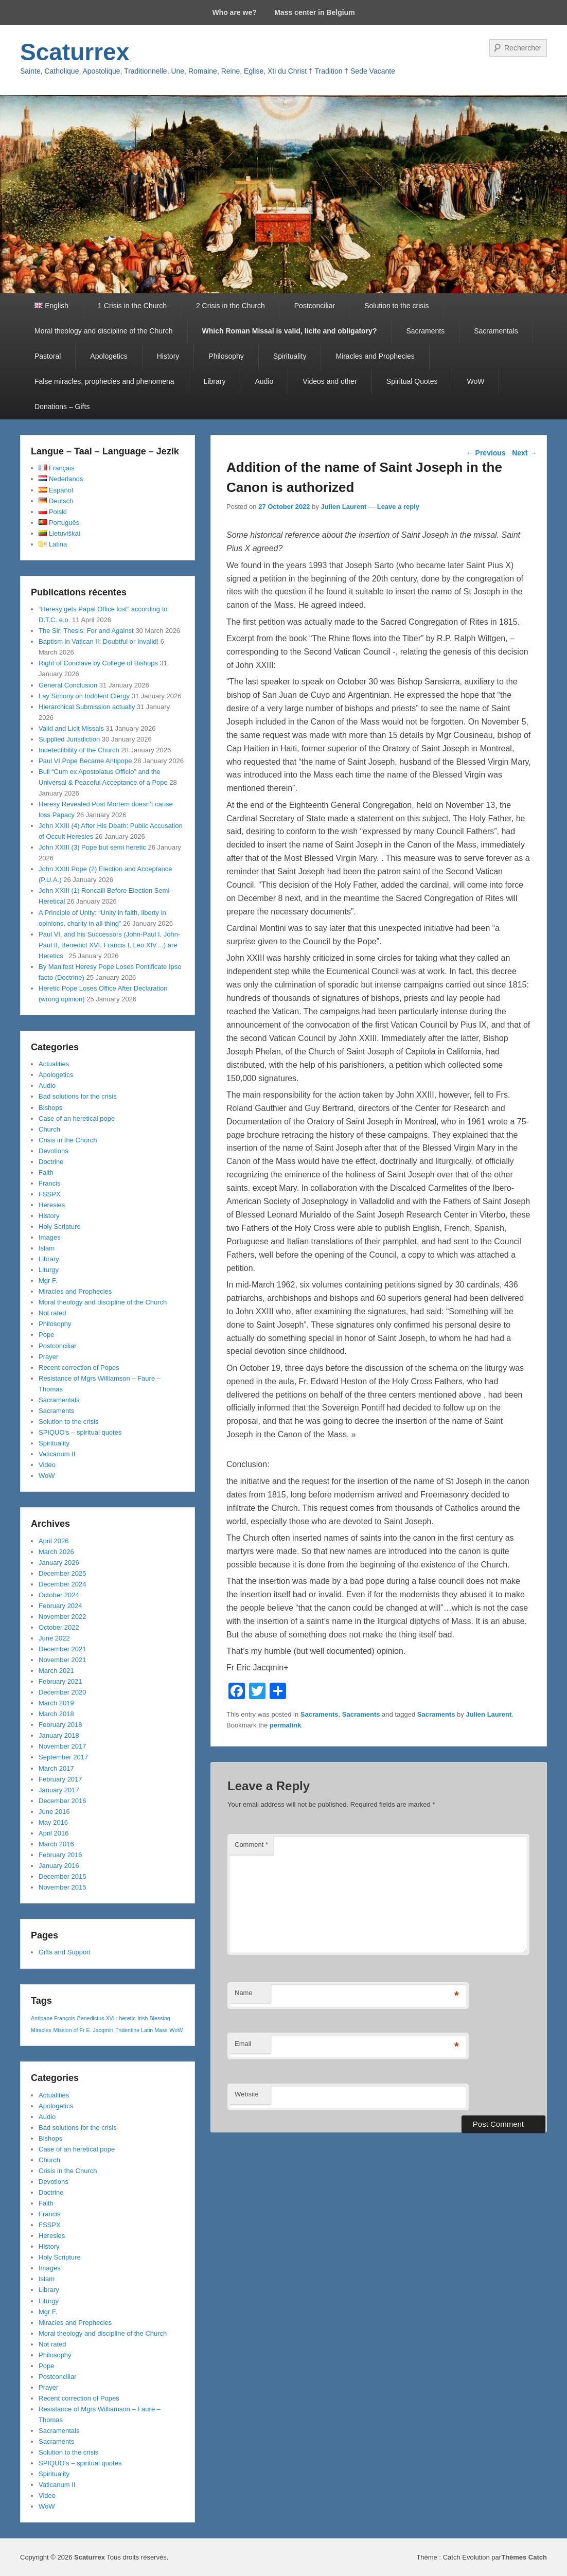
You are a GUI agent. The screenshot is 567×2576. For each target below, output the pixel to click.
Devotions (53, 1151)
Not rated (52, 1313)
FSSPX (50, 1194)
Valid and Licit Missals (71, 728)
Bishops (50, 1107)
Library (215, 381)
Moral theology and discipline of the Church (103, 331)
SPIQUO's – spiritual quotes (80, 1432)
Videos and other (330, 381)
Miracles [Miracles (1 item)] (41, 2030)
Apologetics (108, 356)
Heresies (52, 1205)
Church (49, 1129)
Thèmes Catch (524, 2557)
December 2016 (62, 1801)
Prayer (48, 1357)
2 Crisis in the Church (230, 306)
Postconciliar (314, 306)
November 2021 (62, 1660)
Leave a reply (398, 506)
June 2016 (54, 1811)
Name (244, 1993)
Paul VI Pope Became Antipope (85, 761)
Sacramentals (496, 331)
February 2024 (60, 1606)
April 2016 (54, 1833)
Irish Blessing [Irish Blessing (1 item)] (153, 2018)
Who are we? (234, 12)
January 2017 (59, 1790)
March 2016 (56, 1844)
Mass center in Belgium (314, 12)
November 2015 (62, 1887)
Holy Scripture (60, 1226)
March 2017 (56, 1768)
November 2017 (62, 1746)
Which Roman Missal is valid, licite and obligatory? (289, 331)
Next (524, 453)
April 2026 (54, 1541)
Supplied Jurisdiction (69, 739)
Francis (50, 1183)
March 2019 (56, 1703)
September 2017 (63, 1757)
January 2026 (59, 1562)
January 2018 (59, 1735)
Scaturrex (74, 52)
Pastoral (47, 356)
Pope (46, 1334)
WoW (475, 381)
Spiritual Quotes (412, 381)
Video (47, 1465)
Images (50, 1237)
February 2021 (60, 1681)
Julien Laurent (344, 506)
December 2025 (62, 1573)
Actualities (54, 1064)
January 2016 (59, 1865)
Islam (47, 1248)
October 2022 (59, 1627)
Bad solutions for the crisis (78, 1096)
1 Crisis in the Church (132, 306)
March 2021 (56, 1670)
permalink (285, 1725)
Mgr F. (48, 1280)
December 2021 (62, 1649)
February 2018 (60, 1724)
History (168, 356)
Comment (251, 1844)
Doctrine (51, 1162)
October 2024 (59, 1595)
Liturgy (49, 1270)
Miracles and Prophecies (374, 356)
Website (247, 2094)
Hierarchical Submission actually (87, 707)
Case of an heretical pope (77, 1118)
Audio (264, 381)
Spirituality (290, 356)
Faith (46, 1172)
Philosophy (226, 356)
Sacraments (425, 331)
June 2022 (54, 1638)
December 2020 (62, 1692)
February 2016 (60, 1855)
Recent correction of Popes (79, 1367)
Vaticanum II (57, 1454)
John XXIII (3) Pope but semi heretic (92, 847)
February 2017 (60, 1779)
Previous (486, 453)
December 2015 (62, 1876)
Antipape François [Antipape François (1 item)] (53, 2018)
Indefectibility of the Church (79, 750)
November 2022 (62, 1616)
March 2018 (56, 1714)
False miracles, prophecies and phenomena (104, 381)
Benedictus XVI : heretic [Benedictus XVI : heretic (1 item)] (106, 2018)
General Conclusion (68, 685)
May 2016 (53, 1822)
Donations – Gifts (62, 406)
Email (243, 2044)
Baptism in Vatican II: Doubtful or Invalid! (98, 641)
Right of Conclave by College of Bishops (98, 663)
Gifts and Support (65, 1952)
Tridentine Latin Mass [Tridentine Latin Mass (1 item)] (141, 2030)
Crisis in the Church (68, 1140)
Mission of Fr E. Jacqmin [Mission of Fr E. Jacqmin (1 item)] (84, 2030)
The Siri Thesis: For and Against (86, 630)
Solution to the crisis (396, 306)
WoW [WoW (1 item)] (176, 2030)
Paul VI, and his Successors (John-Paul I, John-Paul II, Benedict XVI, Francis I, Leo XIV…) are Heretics (109, 945)
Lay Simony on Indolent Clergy (84, 696)
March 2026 (56, 1552)
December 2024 (62, 1584)
